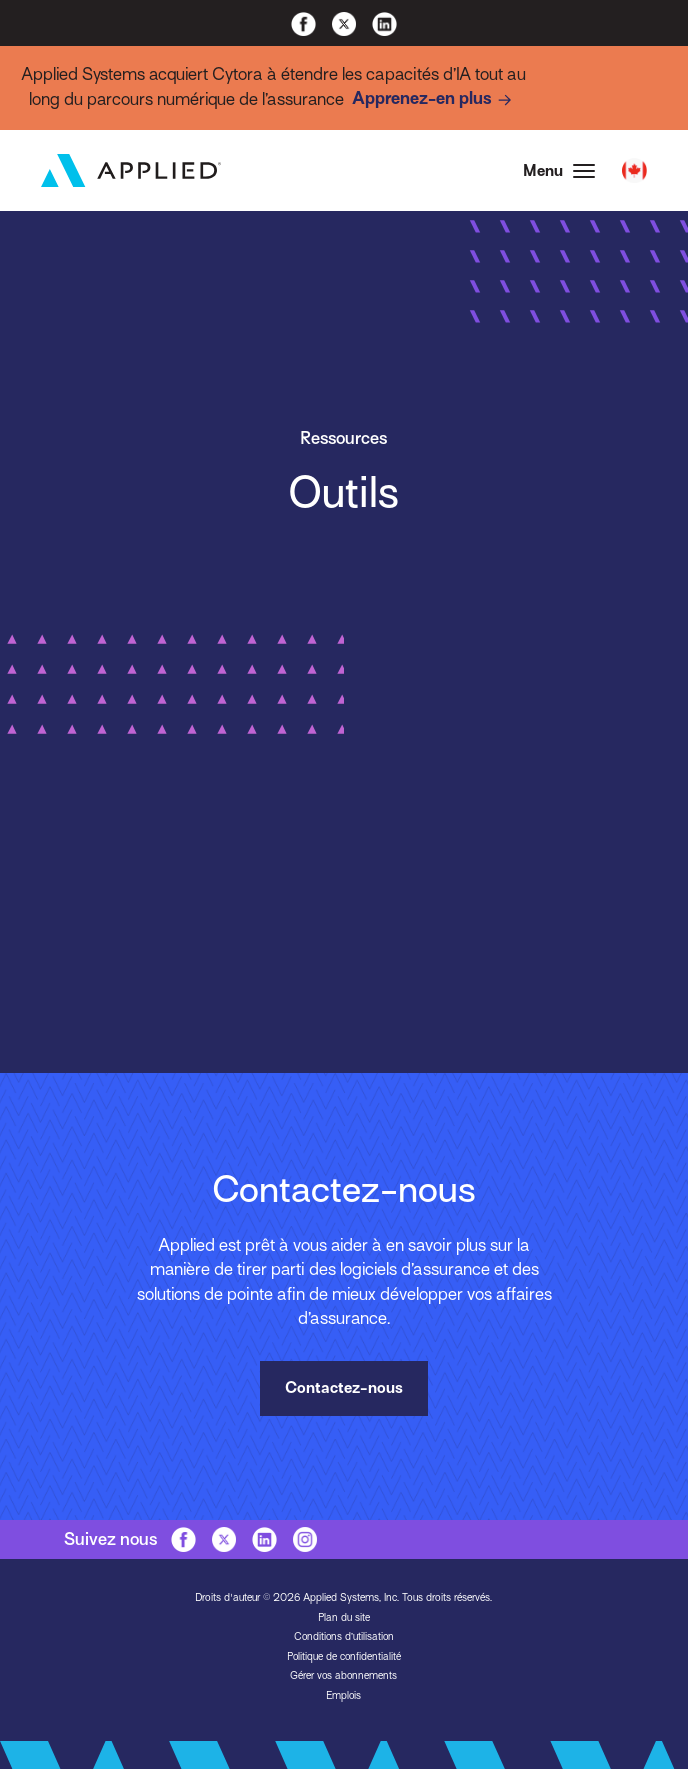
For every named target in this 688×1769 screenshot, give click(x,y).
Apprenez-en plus (435, 100)
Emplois (344, 1694)
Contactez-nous (344, 1389)
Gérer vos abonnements (343, 1674)
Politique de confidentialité (344, 1655)
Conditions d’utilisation (343, 1635)
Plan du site (344, 1616)
